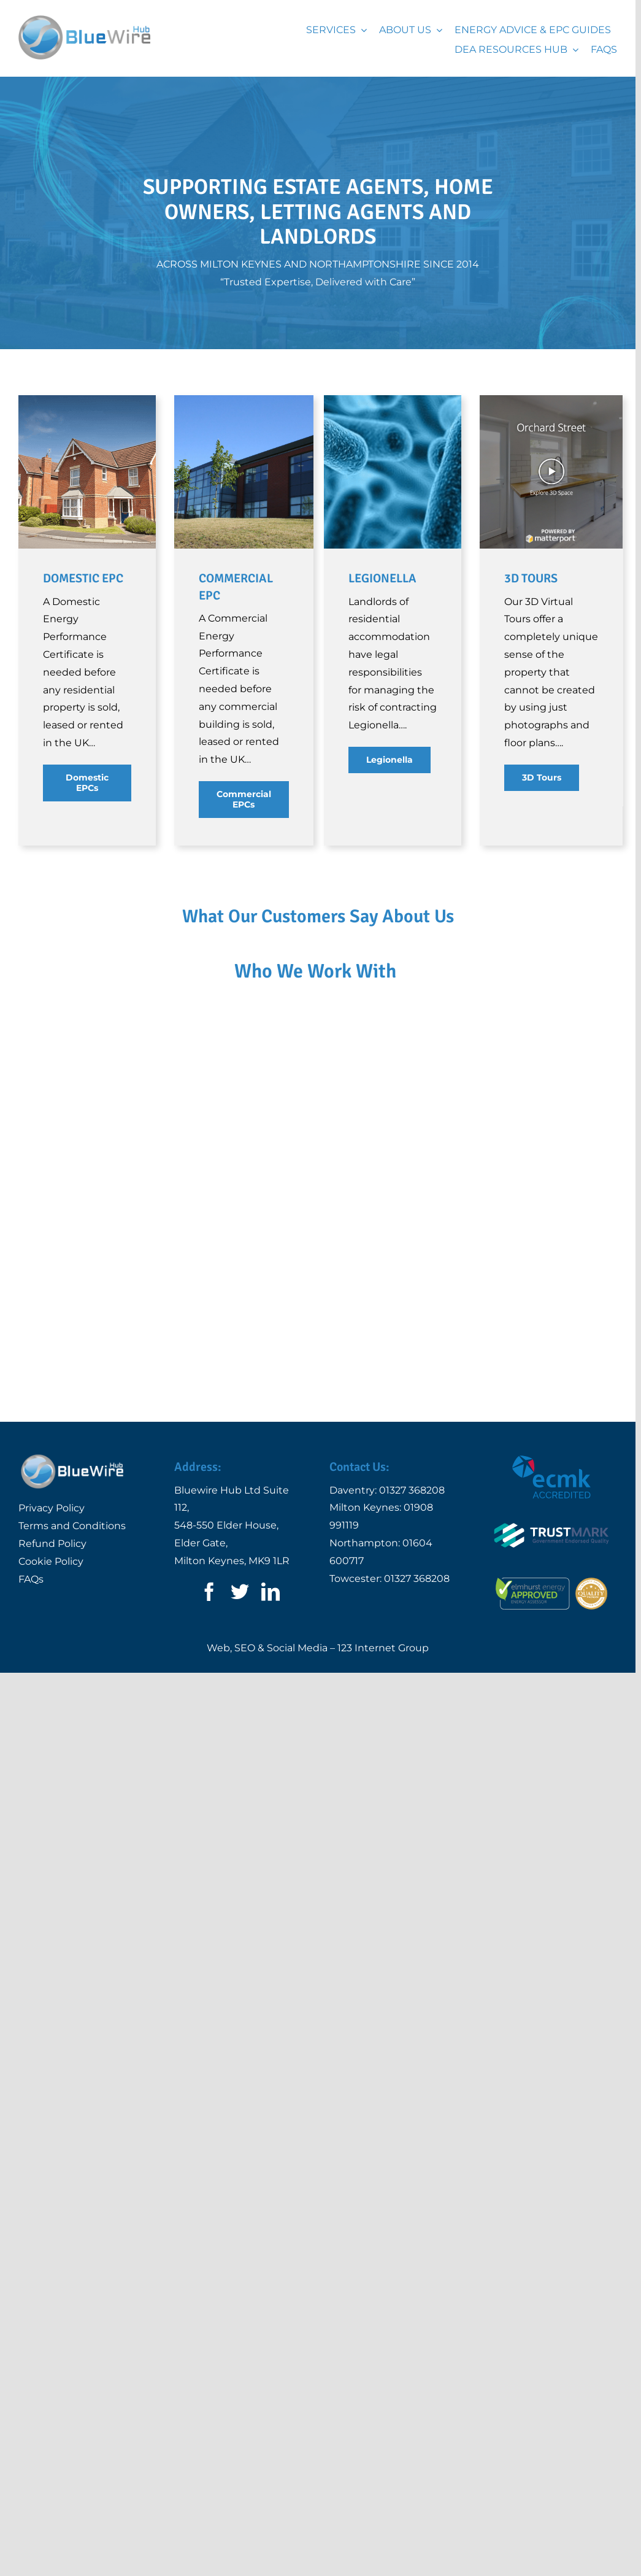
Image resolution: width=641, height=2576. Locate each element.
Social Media (297, 1670)
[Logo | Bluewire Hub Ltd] (84, 20)
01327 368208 (412, 1511)
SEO (244, 1670)
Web (218, 1670)
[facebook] (209, 1613)
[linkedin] (270, 1613)
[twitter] (240, 1613)
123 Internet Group (383, 1670)
